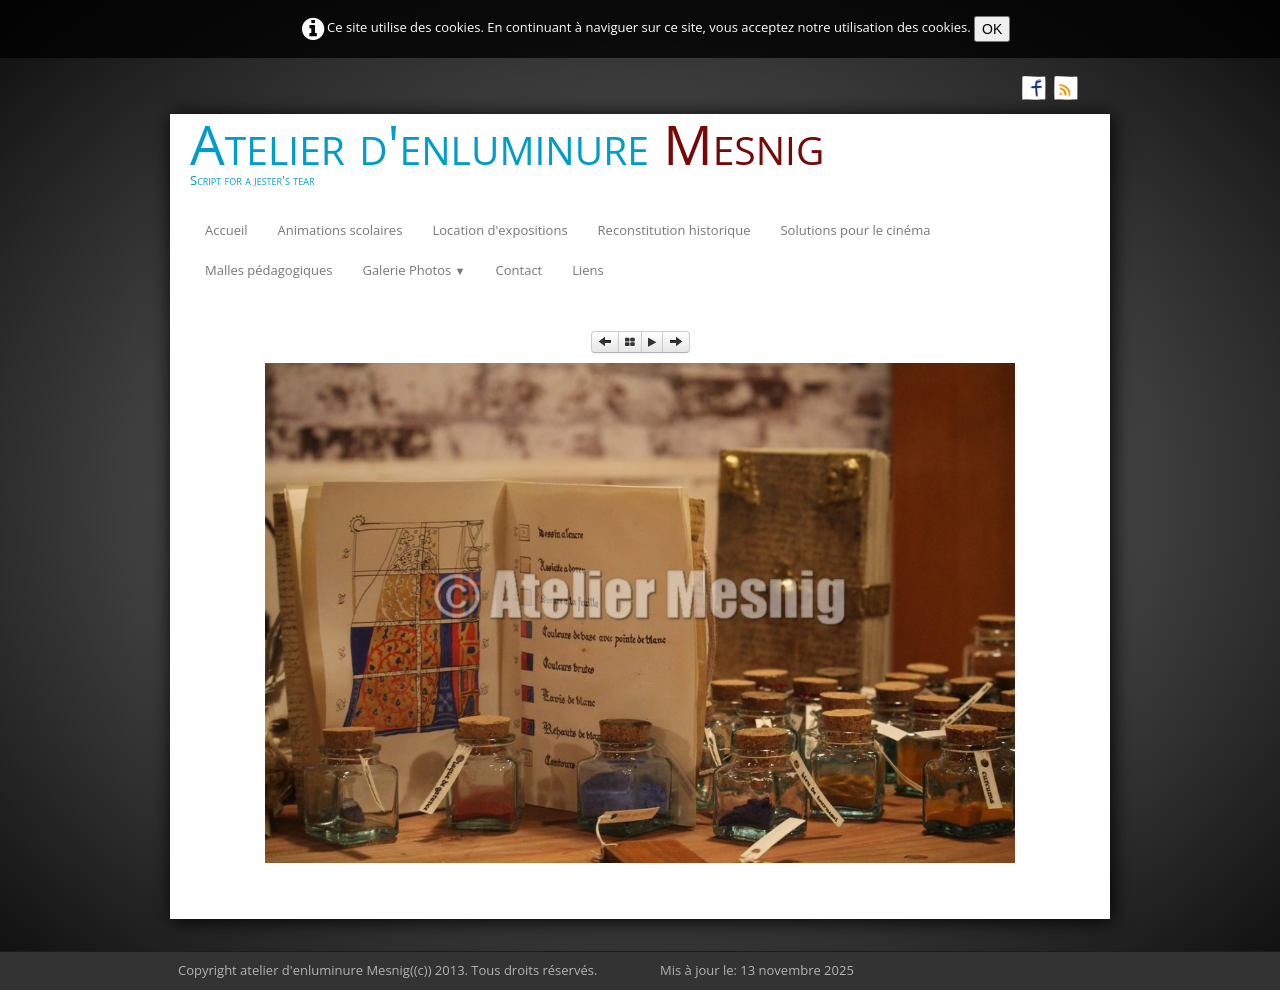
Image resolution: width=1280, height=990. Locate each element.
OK (992, 29)
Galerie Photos (413, 270)
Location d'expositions (499, 230)
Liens (588, 270)
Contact (519, 270)
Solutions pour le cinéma (855, 230)
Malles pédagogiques (268, 270)
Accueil (226, 230)
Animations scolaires (340, 230)
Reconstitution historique (674, 230)
